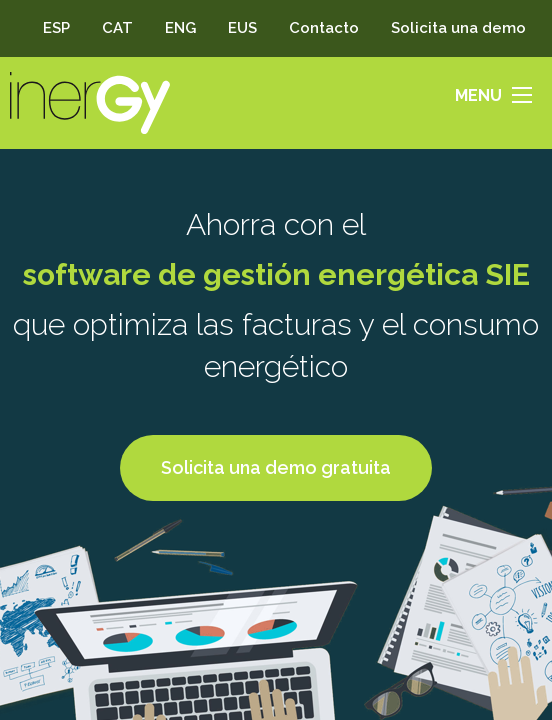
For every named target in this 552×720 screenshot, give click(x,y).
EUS (242, 28)
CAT (117, 28)
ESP (56, 28)
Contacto (324, 28)
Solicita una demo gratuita (276, 467)
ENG (180, 28)
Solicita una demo (458, 28)
